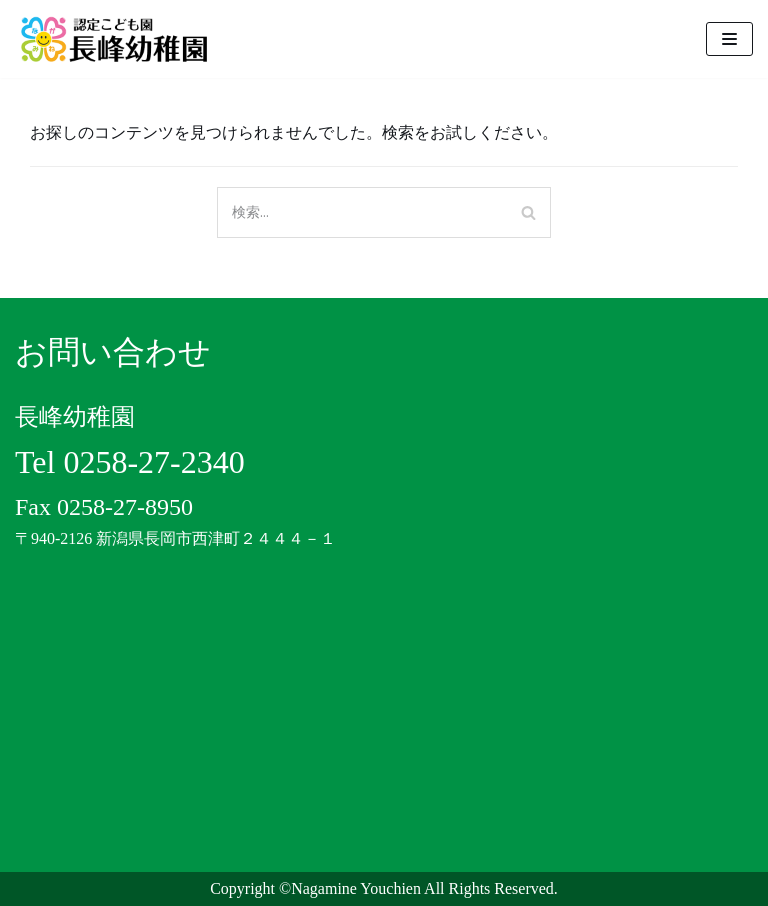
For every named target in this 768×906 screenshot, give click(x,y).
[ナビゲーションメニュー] (729, 39)
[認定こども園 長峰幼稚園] (120, 39)
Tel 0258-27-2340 (130, 462)
